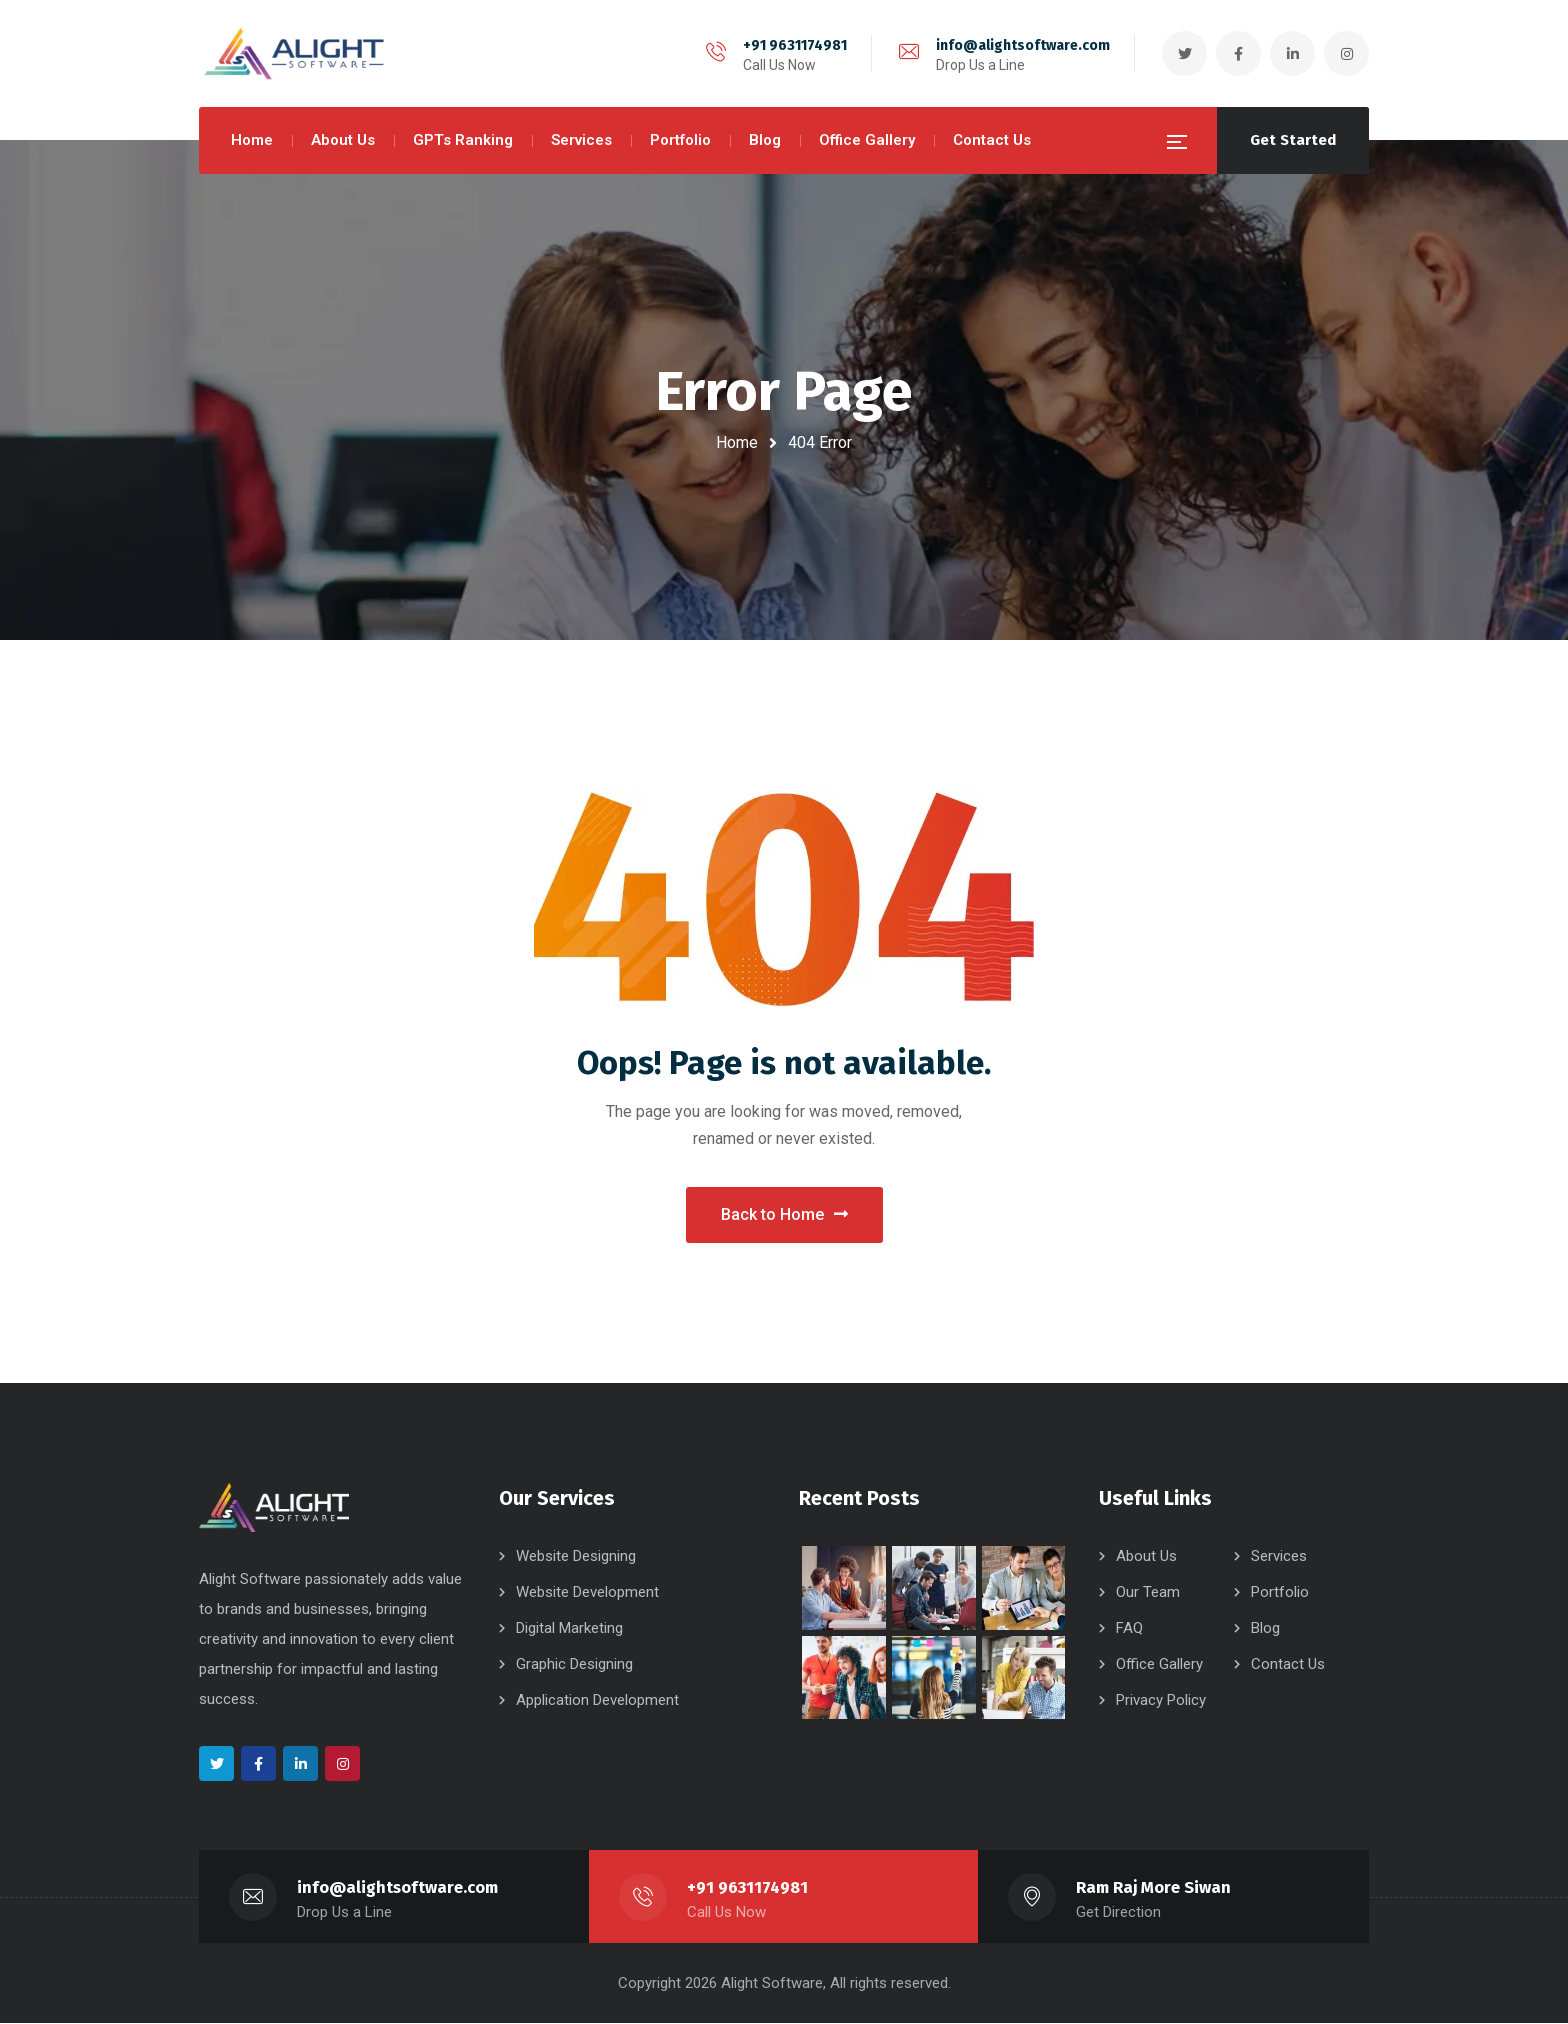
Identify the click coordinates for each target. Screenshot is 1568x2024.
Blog (1265, 1628)
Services (1279, 1556)
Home (737, 442)
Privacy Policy (1161, 1700)
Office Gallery (1159, 1664)
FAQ (1129, 1628)
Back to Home (784, 1214)
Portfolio (1280, 1592)
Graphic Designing (574, 1664)
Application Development (597, 1700)
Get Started (1293, 140)
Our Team (1148, 1592)
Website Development (587, 1592)
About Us (1146, 1556)
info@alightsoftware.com (1023, 45)
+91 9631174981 (795, 45)
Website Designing (576, 1556)
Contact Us (1288, 1664)
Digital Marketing (569, 1628)
